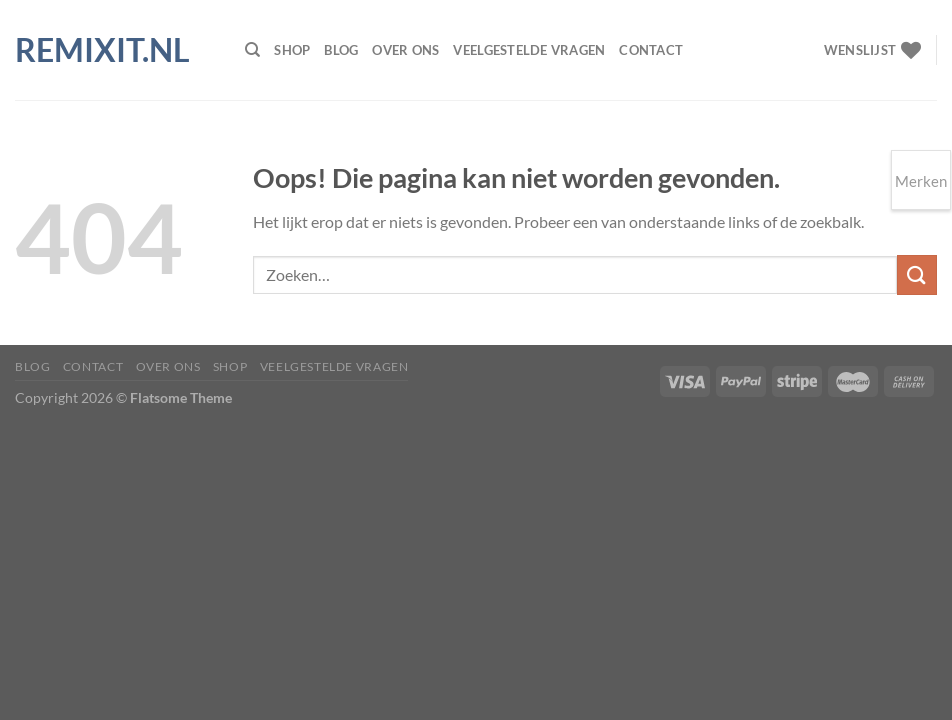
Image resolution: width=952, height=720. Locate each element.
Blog (341, 50)
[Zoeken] (252, 50)
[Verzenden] (917, 274)
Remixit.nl (102, 50)
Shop (292, 50)
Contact (651, 50)
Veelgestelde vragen (529, 50)
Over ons (405, 50)
